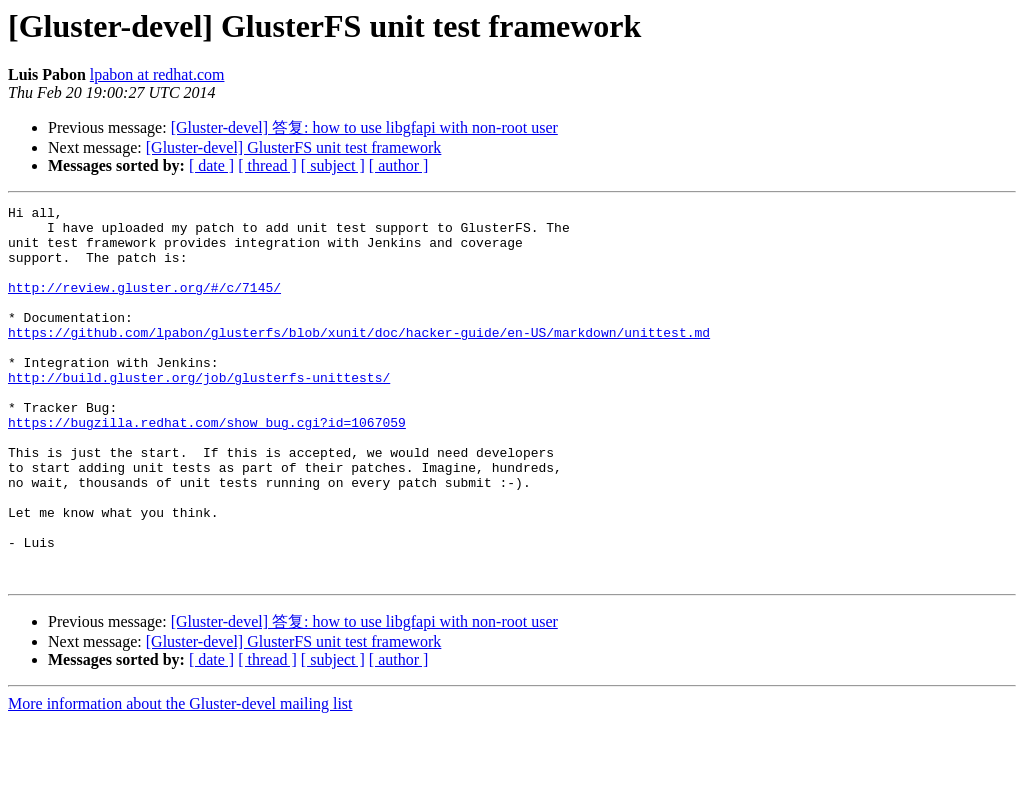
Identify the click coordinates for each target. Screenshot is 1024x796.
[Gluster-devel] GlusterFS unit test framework (294, 147)
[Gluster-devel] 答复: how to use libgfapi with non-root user (364, 127)
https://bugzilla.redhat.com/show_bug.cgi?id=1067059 (207, 467)
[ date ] (211, 165)
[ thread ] (267, 165)
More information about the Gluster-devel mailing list (180, 778)
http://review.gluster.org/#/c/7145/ (144, 305)
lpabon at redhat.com (157, 74)
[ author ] (399, 165)
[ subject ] (333, 165)
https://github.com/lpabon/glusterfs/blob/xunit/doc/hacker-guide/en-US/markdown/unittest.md (359, 359)
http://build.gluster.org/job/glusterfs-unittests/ (199, 413)
